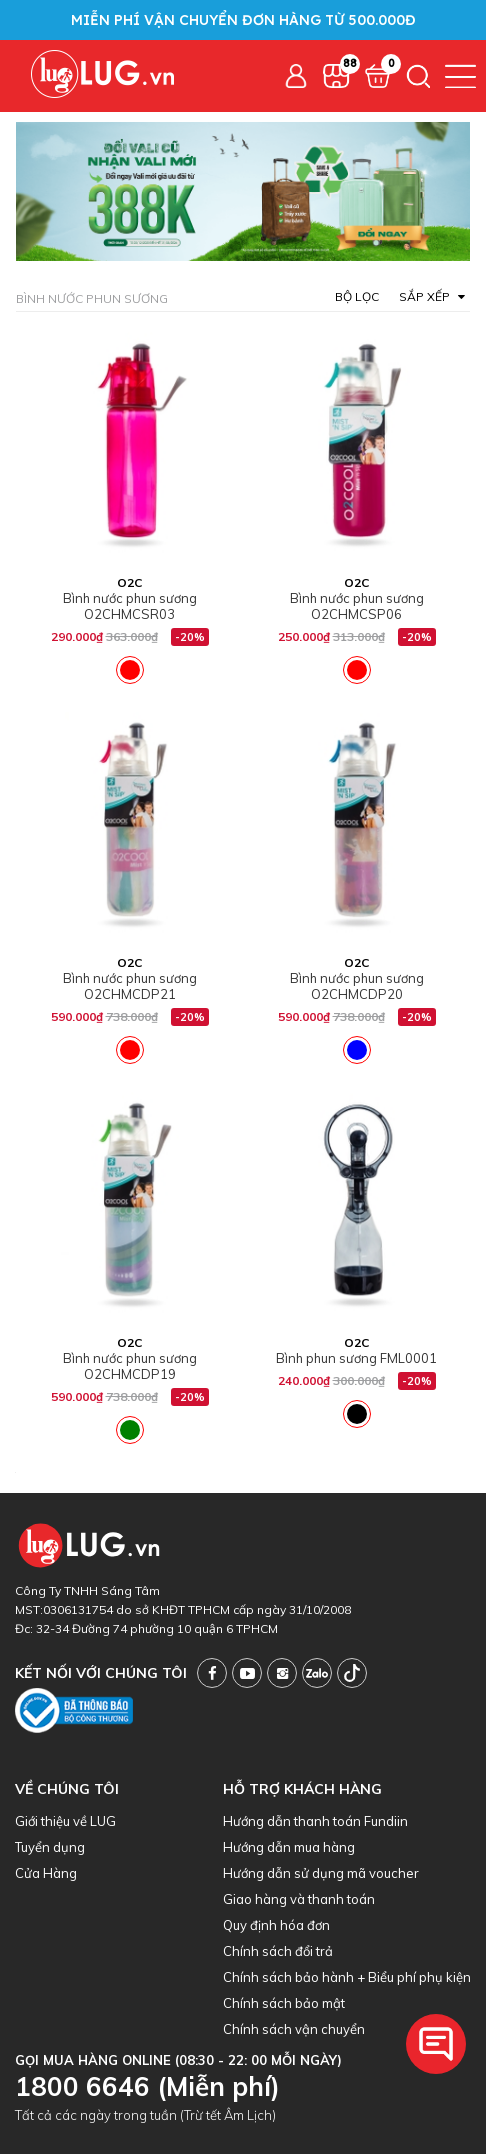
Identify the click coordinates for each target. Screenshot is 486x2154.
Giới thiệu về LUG (65, 1821)
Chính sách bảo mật (284, 2003)
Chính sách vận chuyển (294, 2029)
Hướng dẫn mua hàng (289, 1847)
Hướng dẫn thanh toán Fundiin (315, 1821)
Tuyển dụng (50, 1847)
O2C (129, 582)
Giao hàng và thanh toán (299, 1899)
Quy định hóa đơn (276, 1925)
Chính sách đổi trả (278, 1951)
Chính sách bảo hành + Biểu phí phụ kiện (347, 1977)
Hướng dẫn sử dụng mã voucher (321, 1873)
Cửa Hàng (46, 1873)
